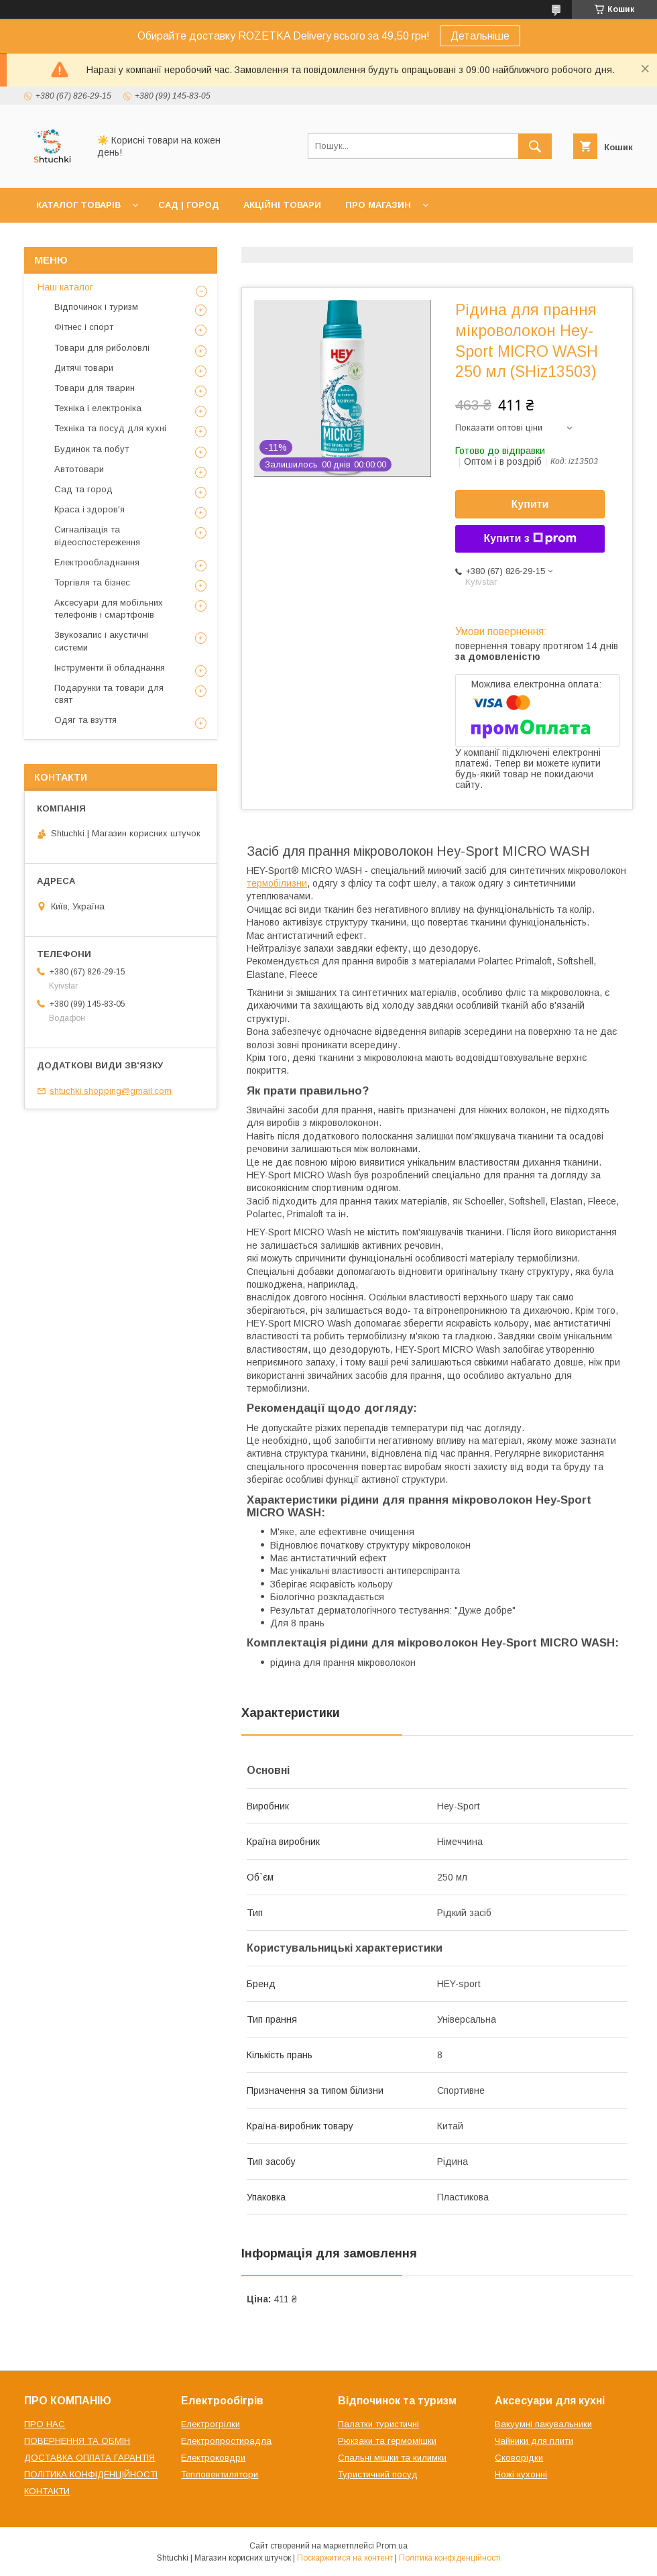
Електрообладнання (96, 562)
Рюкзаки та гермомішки (387, 2441)
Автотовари (79, 469)
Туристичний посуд (378, 2474)
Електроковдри (213, 2458)
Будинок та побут (91, 449)
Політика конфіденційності (450, 2558)
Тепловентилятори (219, 2474)
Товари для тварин (94, 388)
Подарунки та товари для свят (109, 694)
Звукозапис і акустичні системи (101, 641)
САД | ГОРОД (188, 205)
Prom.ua (392, 2546)
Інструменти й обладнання (109, 668)
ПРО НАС (44, 2424)
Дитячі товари (83, 368)
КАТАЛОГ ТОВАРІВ (78, 205)
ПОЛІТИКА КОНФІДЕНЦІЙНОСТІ (91, 2474)
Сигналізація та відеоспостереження (97, 535)
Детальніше (480, 36)
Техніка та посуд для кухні (110, 428)
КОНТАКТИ (47, 2491)
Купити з (529, 539)
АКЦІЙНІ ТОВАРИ (282, 205)
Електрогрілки (210, 2424)
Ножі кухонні (521, 2474)
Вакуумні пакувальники (543, 2424)
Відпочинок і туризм (96, 307)
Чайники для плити (534, 2441)
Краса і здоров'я (89, 509)
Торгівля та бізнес (92, 582)
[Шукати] (535, 146)
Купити (530, 504)
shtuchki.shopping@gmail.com (111, 1091)
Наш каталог (65, 287)
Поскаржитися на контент (345, 2558)
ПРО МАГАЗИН (378, 205)
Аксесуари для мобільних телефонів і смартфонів (108, 609)
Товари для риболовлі (102, 348)
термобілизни (277, 883)
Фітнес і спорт (83, 327)
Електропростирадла (226, 2441)
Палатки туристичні (378, 2424)
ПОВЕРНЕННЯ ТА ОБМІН (77, 2441)
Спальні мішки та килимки (392, 2458)
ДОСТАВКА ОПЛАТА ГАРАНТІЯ (89, 2458)
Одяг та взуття (85, 720)
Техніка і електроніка (97, 408)
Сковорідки (519, 2458)
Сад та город (83, 489)
